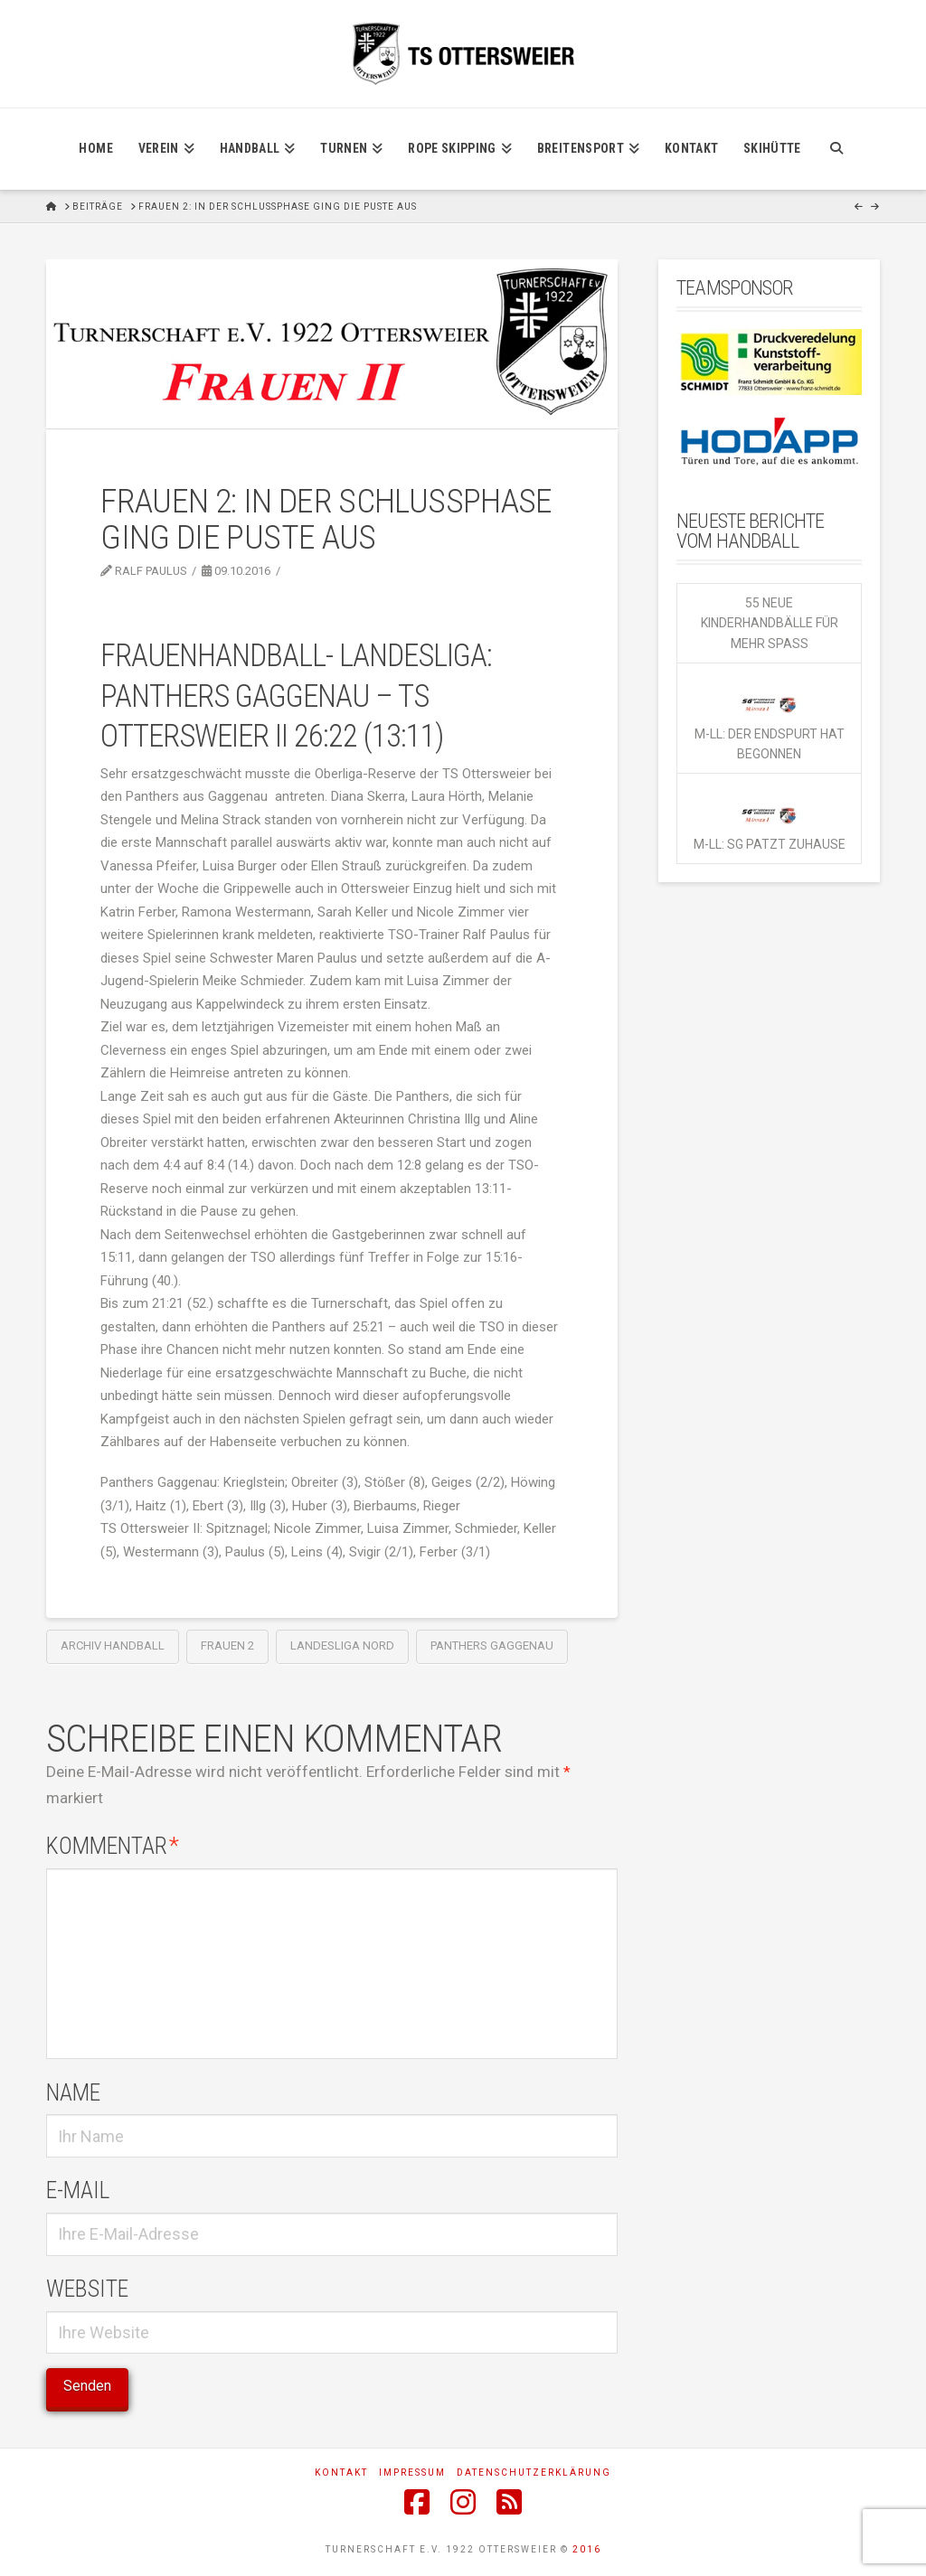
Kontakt (341, 2472)
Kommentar (112, 1845)
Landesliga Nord (342, 1645)
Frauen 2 (227, 1645)
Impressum (412, 2472)
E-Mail (77, 2190)
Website (87, 2288)
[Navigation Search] (836, 149)
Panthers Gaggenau (491, 1645)
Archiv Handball (113, 1645)
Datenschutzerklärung (534, 2472)
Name (73, 2092)
